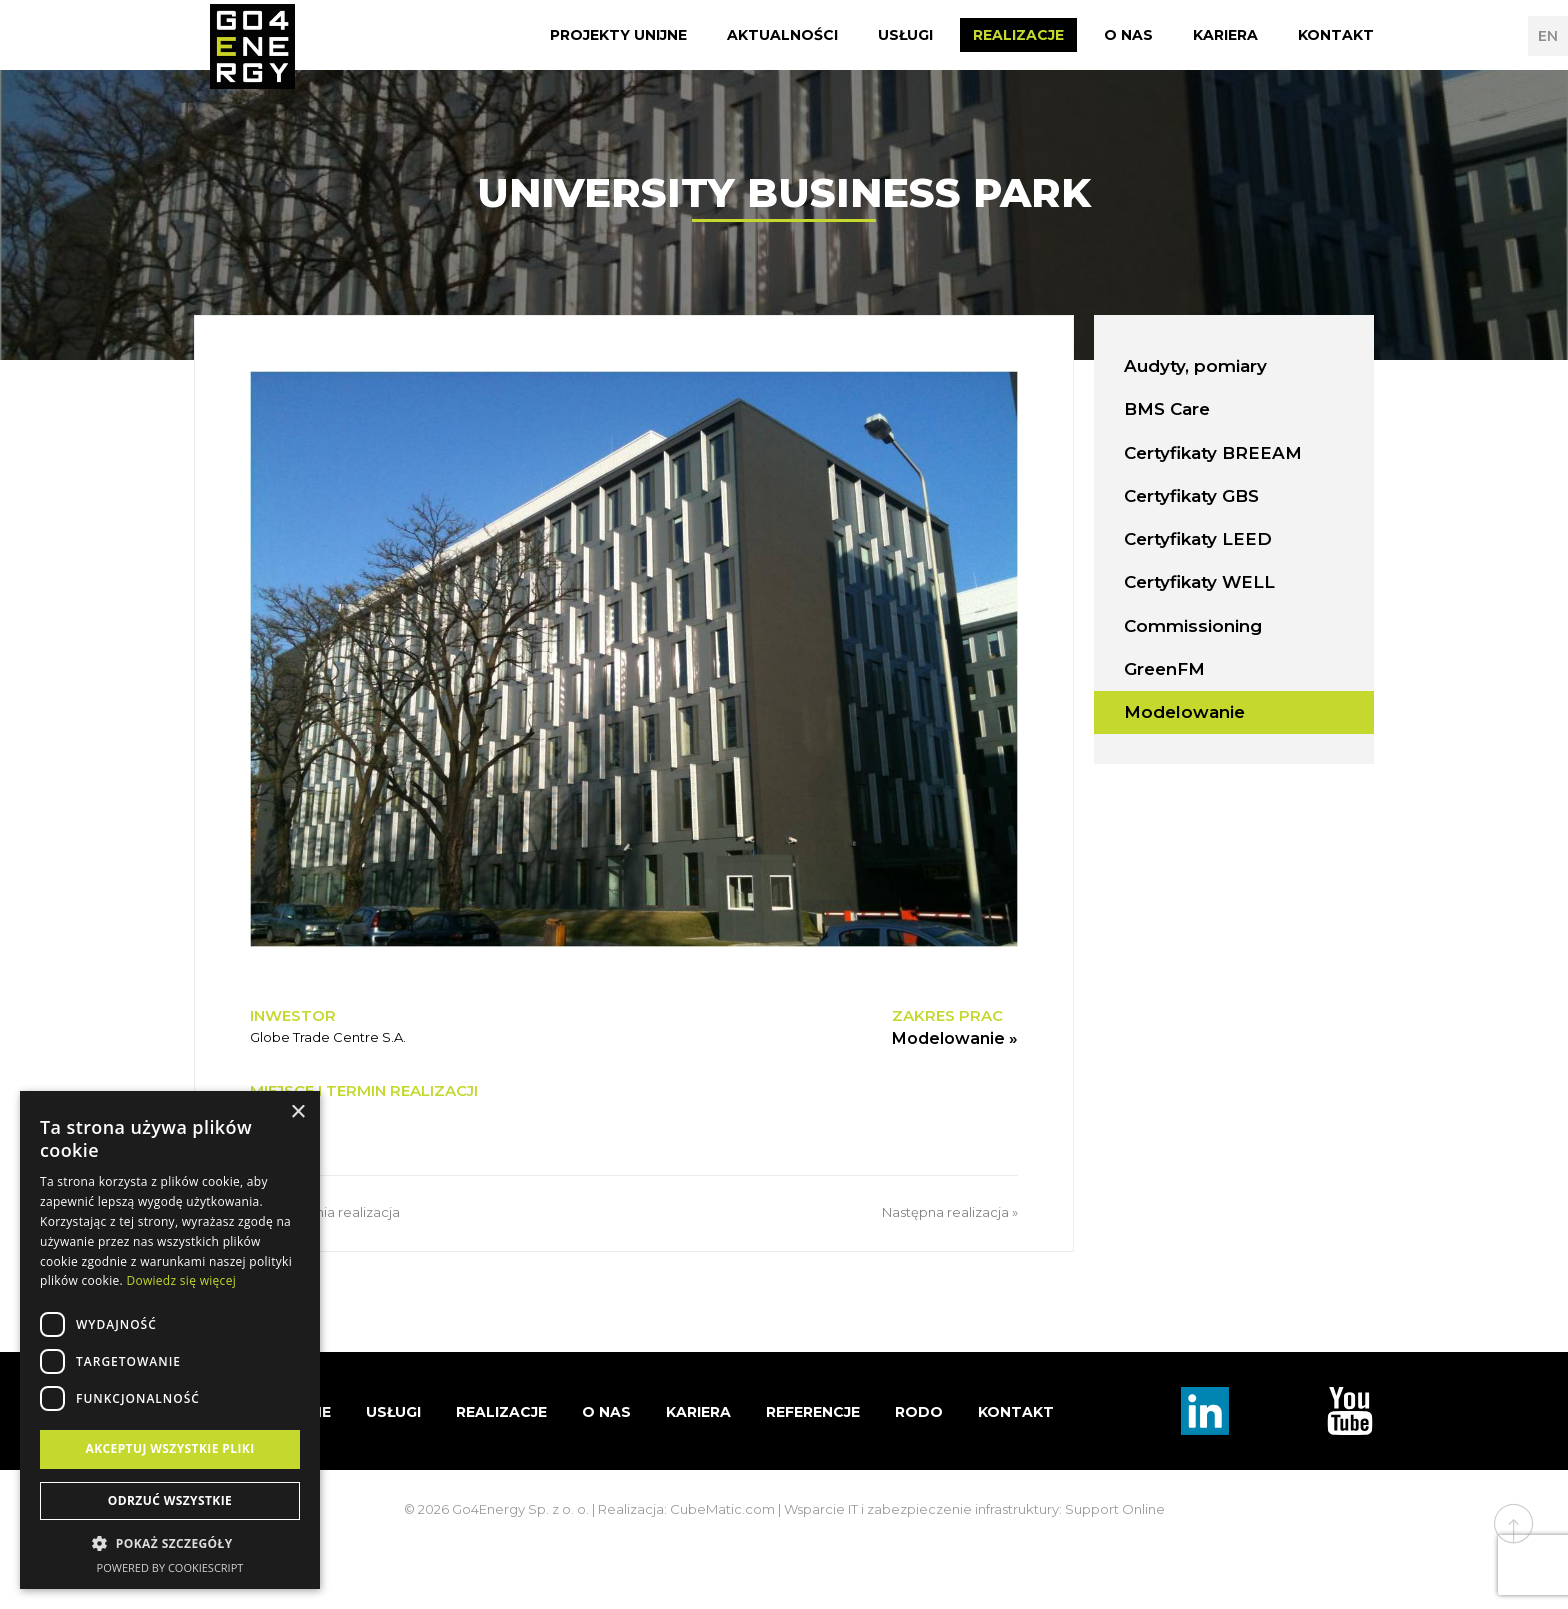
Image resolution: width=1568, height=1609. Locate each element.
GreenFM (1164, 669)
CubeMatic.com (722, 1509)
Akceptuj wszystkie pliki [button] (169, 1448)
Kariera (1225, 35)
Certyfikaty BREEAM (1213, 453)
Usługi (905, 35)
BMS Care (1167, 409)
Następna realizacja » (950, 1212)
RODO (919, 1412)
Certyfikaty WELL (1199, 582)
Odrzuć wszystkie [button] (170, 1500)
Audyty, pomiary (1195, 366)
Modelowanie (1184, 712)
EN (1548, 36)
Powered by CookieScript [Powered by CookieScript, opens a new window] (170, 1567)
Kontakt (1336, 35)
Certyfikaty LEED (1198, 539)
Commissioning (1193, 626)
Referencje (813, 1412)
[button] (170, 1544)
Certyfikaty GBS (1191, 496)
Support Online (1115, 1509)
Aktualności (782, 35)
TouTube (1350, 1411)
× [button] (297, 1112)
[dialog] (170, 1340)
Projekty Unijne (618, 35)
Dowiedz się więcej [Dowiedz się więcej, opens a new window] (181, 1280)
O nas (1128, 35)
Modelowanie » (955, 1038)
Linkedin (1205, 1411)
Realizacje (1018, 35)
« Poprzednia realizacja (325, 1212)
